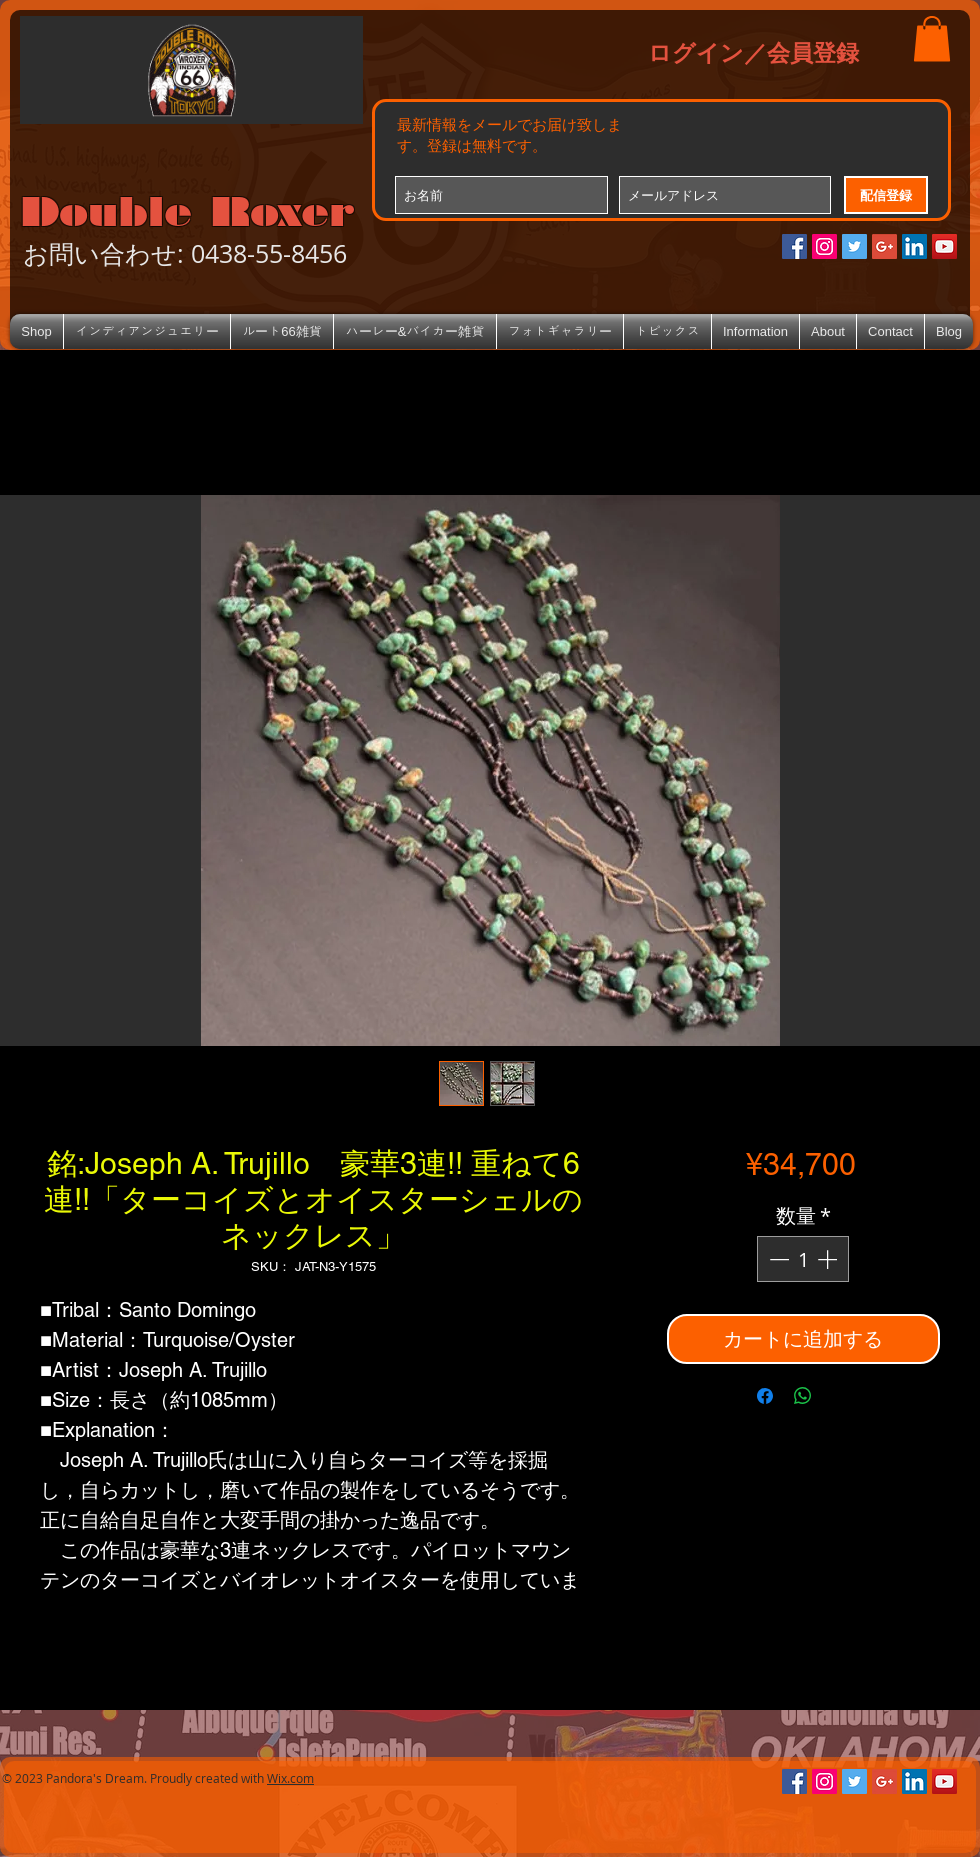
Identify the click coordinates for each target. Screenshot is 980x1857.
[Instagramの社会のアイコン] (824, 246)
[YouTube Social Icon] (944, 246)
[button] (932, 38)
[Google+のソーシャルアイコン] (884, 246)
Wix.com (290, 1778)
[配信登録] (886, 195)
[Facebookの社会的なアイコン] (794, 246)
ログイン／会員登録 (753, 52)
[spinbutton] (803, 1259)
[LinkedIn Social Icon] (914, 246)
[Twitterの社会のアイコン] (854, 246)
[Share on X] (841, 1396)
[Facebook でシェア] (765, 1396)
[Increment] (829, 1259)
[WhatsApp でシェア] (803, 1396)
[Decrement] (777, 1259)
